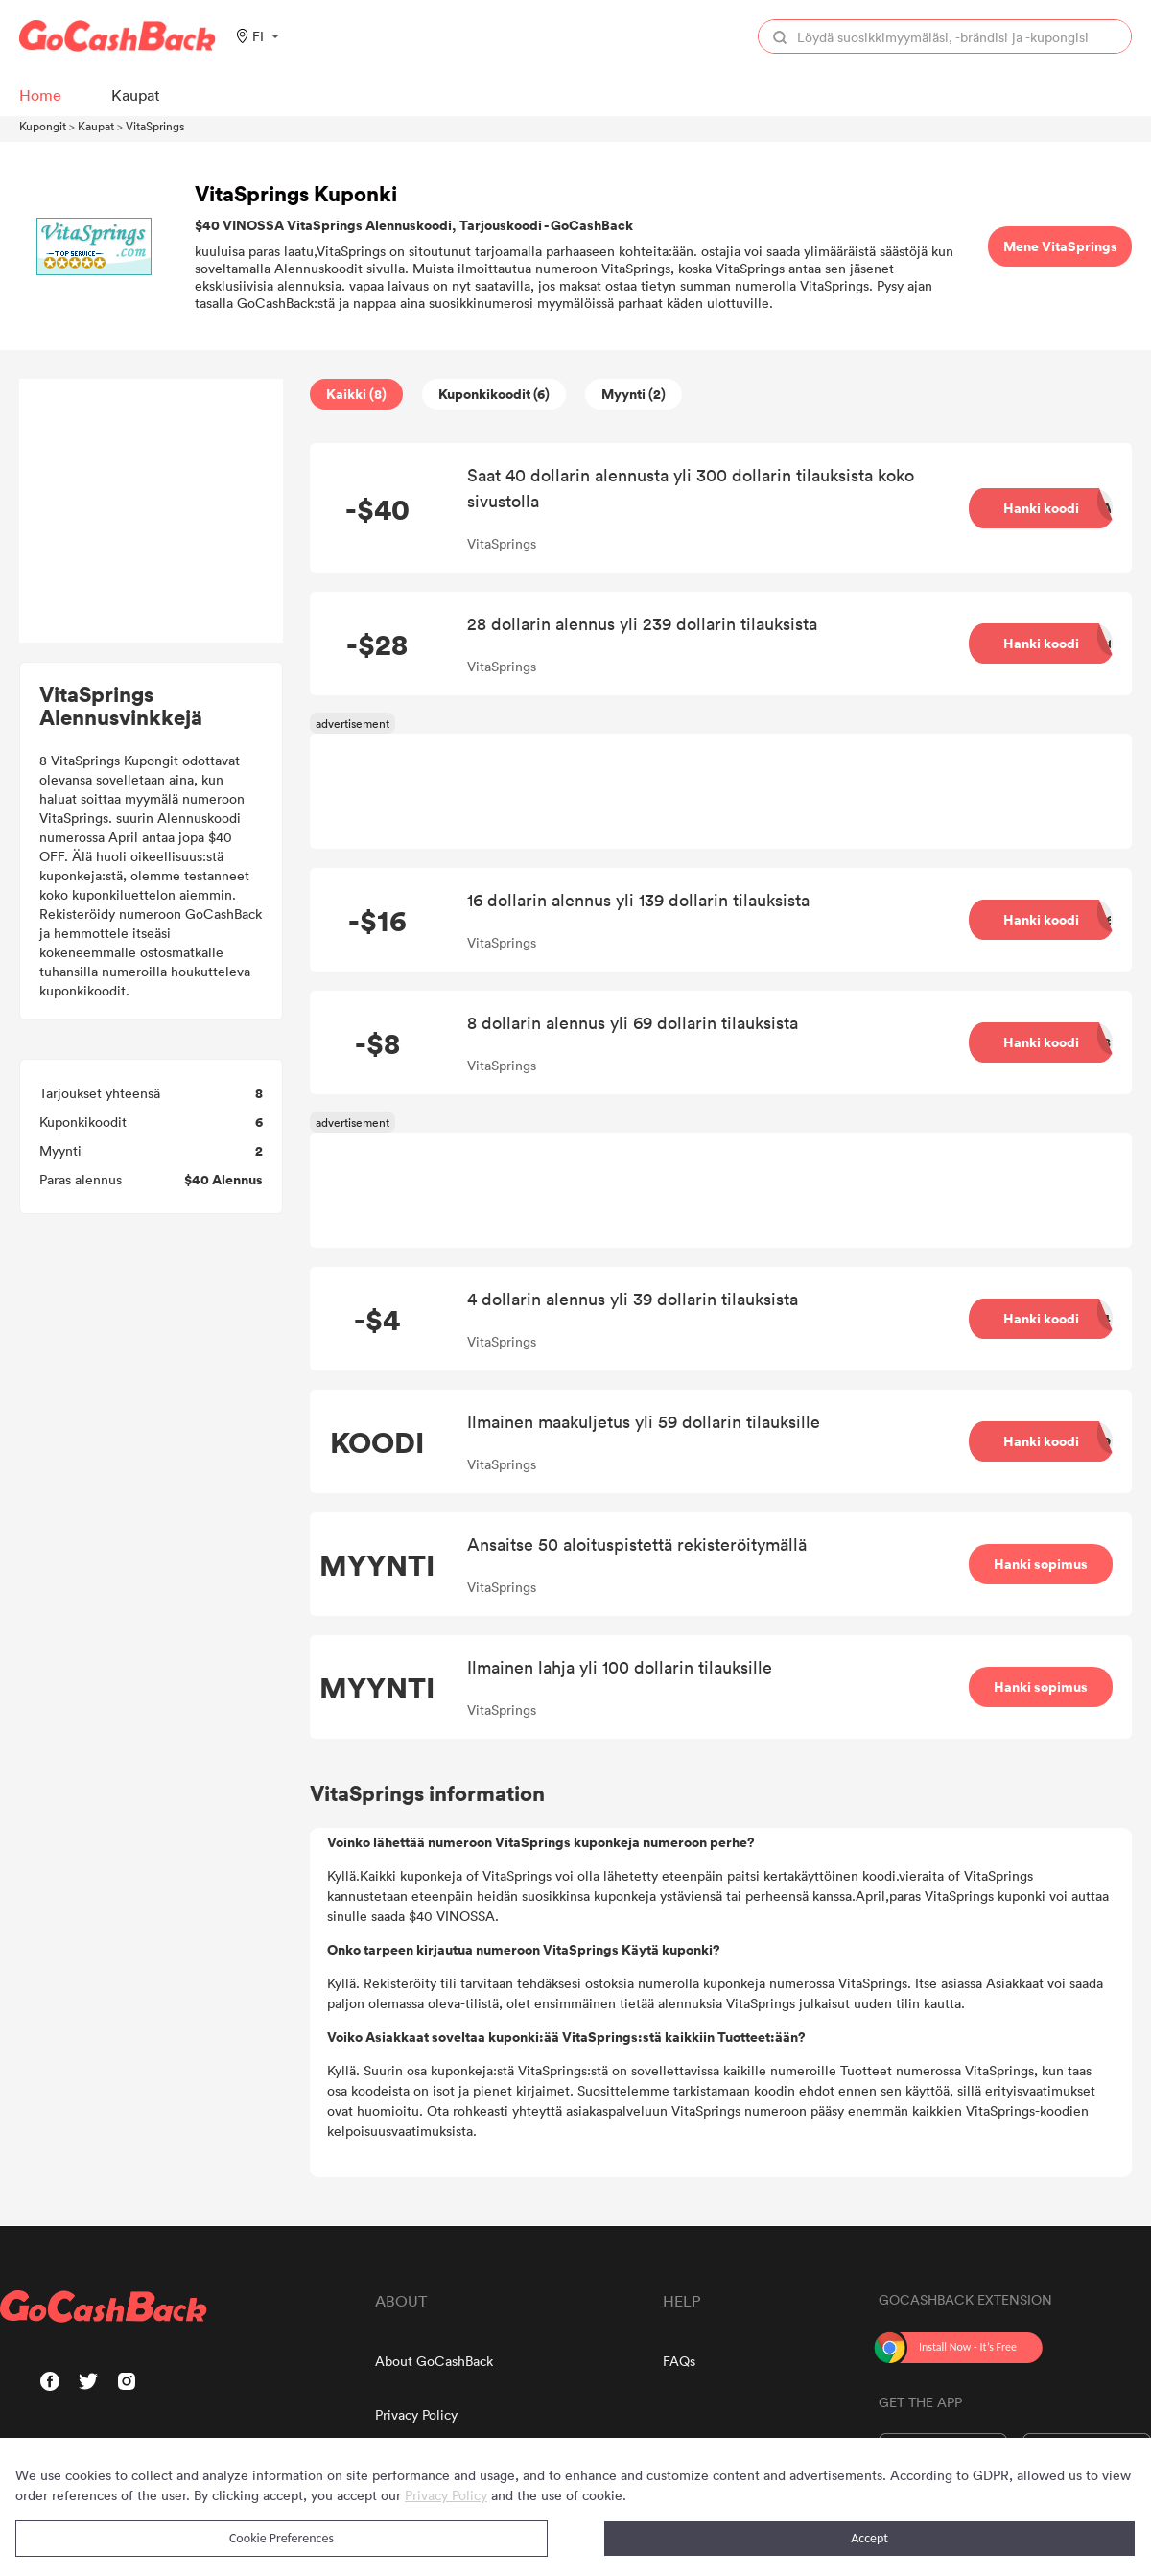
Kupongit (42, 125)
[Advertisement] (151, 511)
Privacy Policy (416, 2414)
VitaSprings (155, 125)
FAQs (679, 2361)
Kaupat (96, 125)
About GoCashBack (434, 2361)
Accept (869, 2538)
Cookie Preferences (281, 2538)
